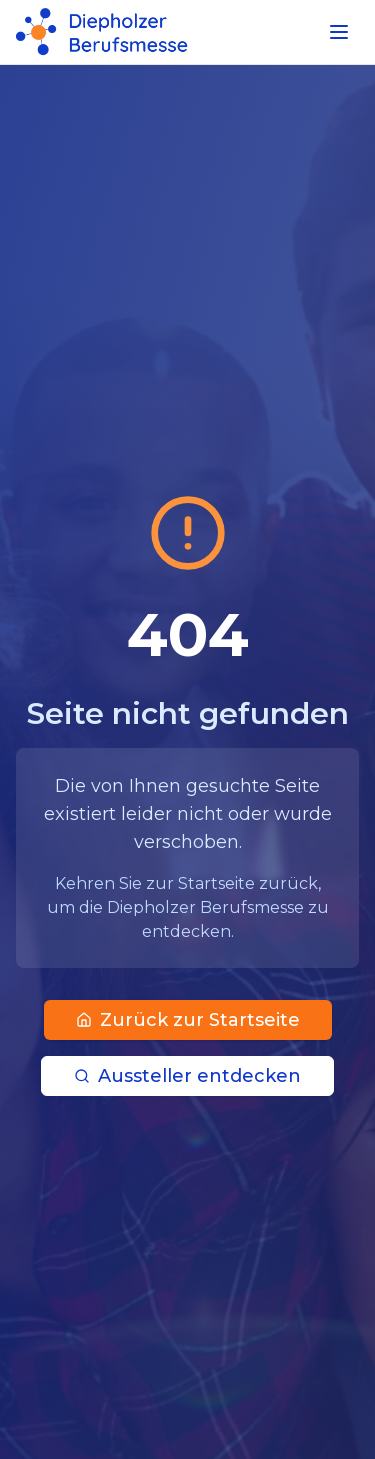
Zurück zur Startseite (188, 1020)
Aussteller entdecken (187, 1076)
